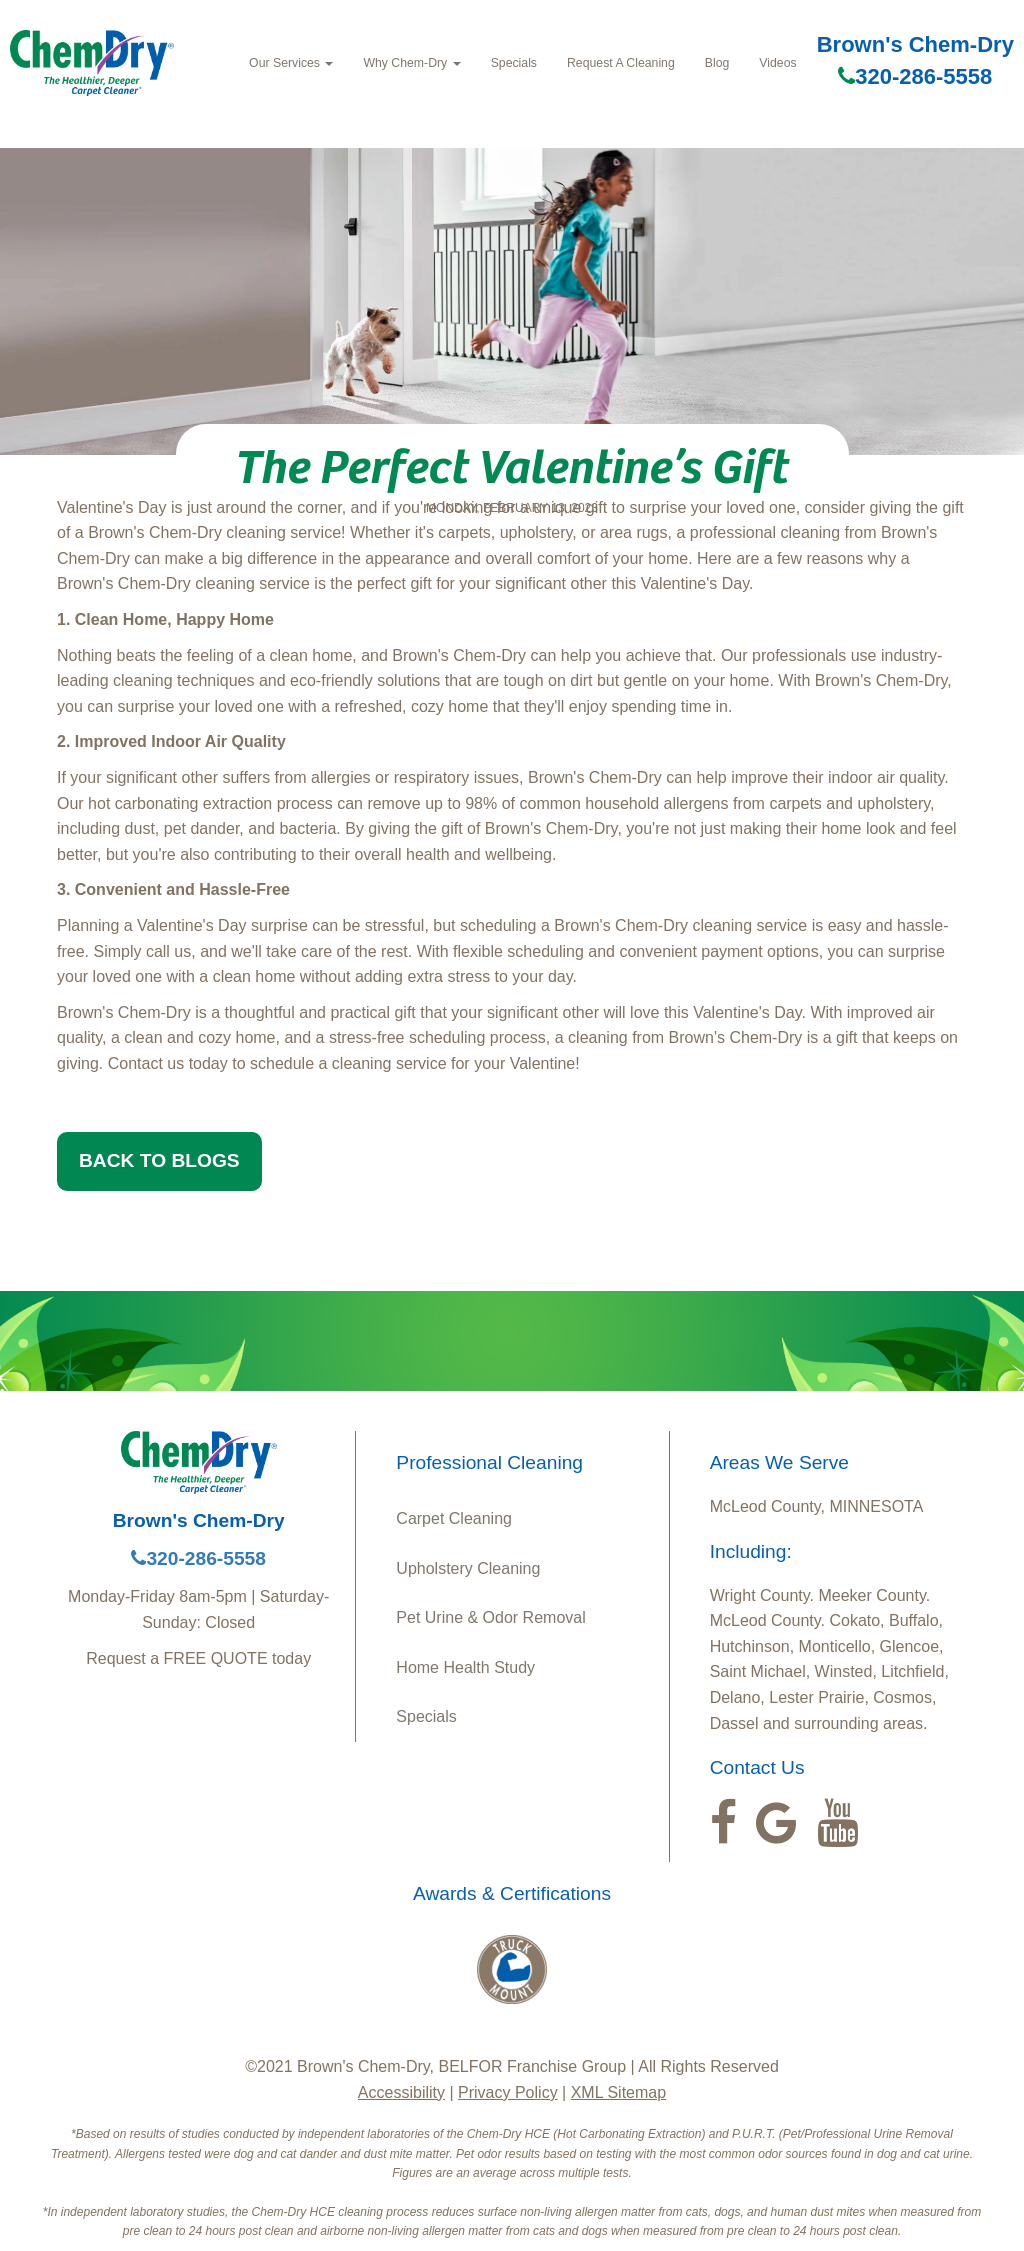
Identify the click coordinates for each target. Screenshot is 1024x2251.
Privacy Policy (508, 2092)
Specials (514, 63)
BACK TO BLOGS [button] (159, 1160)
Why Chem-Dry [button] (411, 63)
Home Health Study (465, 1667)
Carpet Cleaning (454, 1518)
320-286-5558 (915, 76)
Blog (717, 63)
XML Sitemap (618, 2092)
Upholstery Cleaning (468, 1568)
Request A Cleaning (621, 63)
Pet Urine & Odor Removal (490, 1617)
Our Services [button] (291, 63)
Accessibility (401, 2092)
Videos (777, 63)
